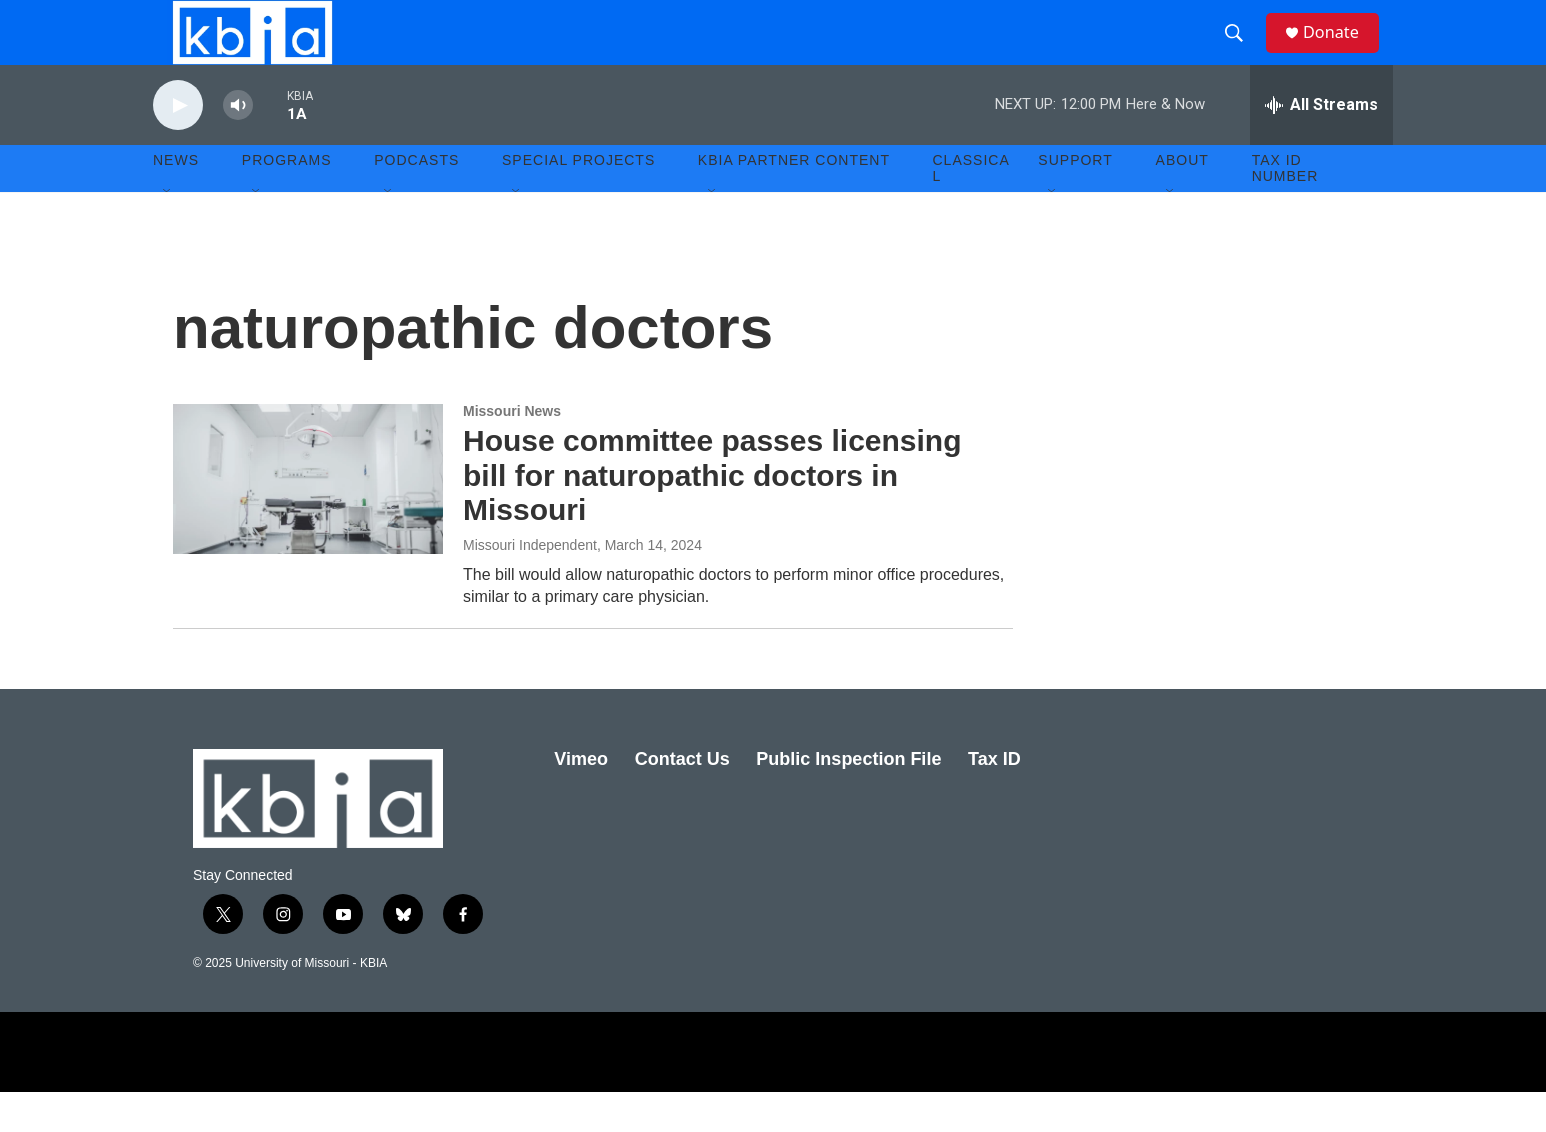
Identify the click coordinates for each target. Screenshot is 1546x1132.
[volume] (238, 145)
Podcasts (416, 200)
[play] (178, 145)
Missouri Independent (530, 585)
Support (1075, 200)
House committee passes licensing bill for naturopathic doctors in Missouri (712, 515)
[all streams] (1321, 145)
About (1182, 200)
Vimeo (581, 799)
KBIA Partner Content (794, 200)
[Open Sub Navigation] (168, 232)
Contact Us (682, 799)
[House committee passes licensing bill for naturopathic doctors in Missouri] (308, 519)
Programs (287, 200)
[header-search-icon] (1242, 53)
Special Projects (578, 200)
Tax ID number (1285, 208)
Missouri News (512, 451)
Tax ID (994, 799)
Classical (971, 208)
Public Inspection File (848, 799)
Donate (1342, 52)
